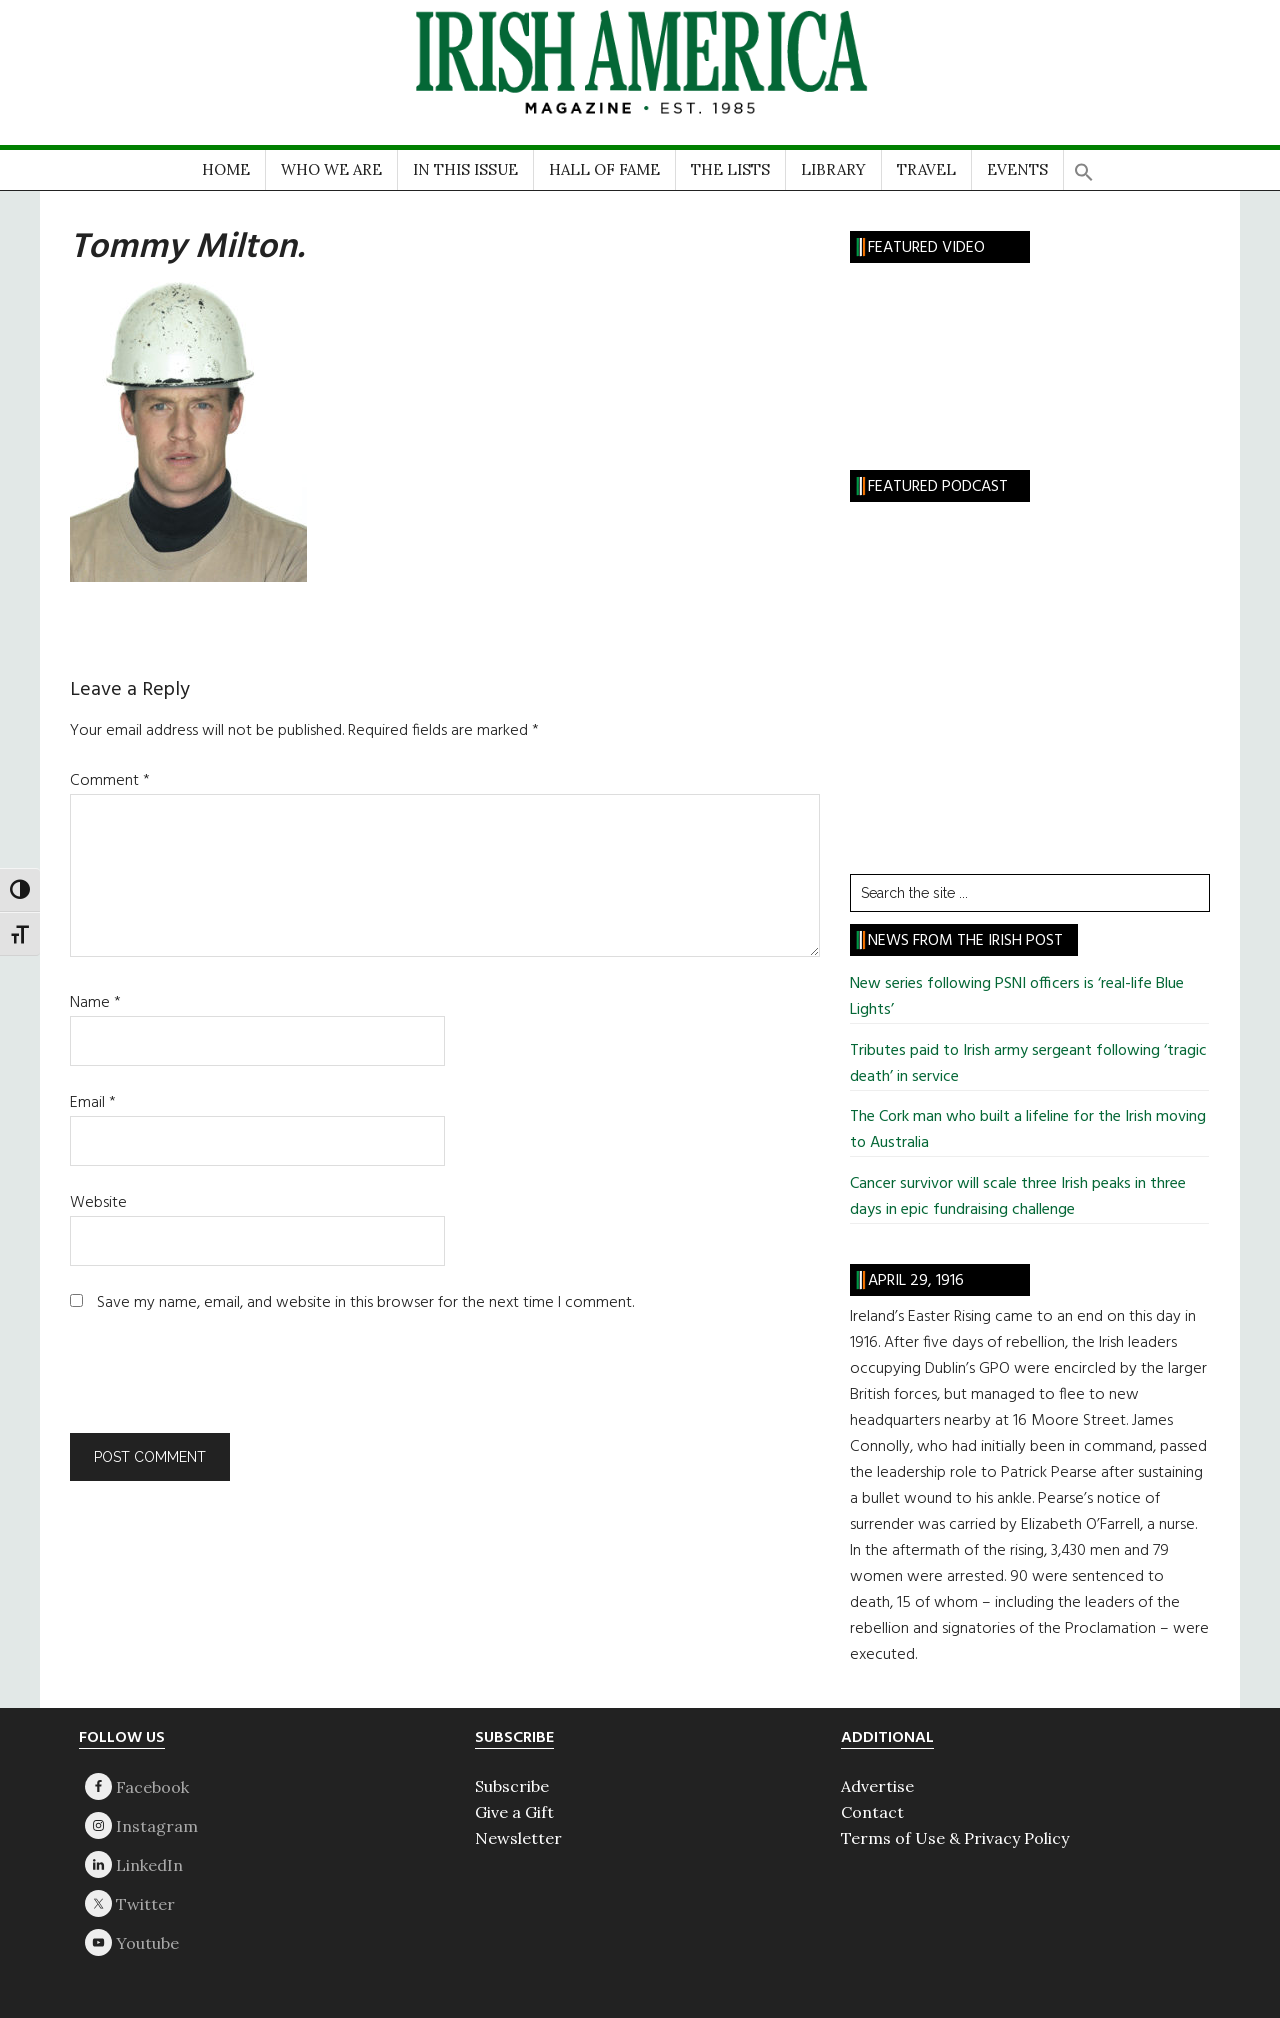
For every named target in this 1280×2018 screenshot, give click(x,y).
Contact (872, 1812)
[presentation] (206, 1384)
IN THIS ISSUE (465, 169)
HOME (226, 169)
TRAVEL (926, 169)
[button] (1084, 165)
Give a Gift (514, 1812)
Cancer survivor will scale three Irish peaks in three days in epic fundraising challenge (1018, 1197)
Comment (110, 781)
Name (95, 1003)
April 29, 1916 (916, 1281)
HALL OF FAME (604, 169)
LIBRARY (833, 169)
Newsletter (518, 1838)
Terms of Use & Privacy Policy (955, 1838)
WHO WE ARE (331, 169)
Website (98, 1203)
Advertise (877, 1786)
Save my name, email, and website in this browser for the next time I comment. (365, 1303)
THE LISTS (730, 169)
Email (93, 1103)
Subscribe (512, 1786)
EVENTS (1017, 169)
